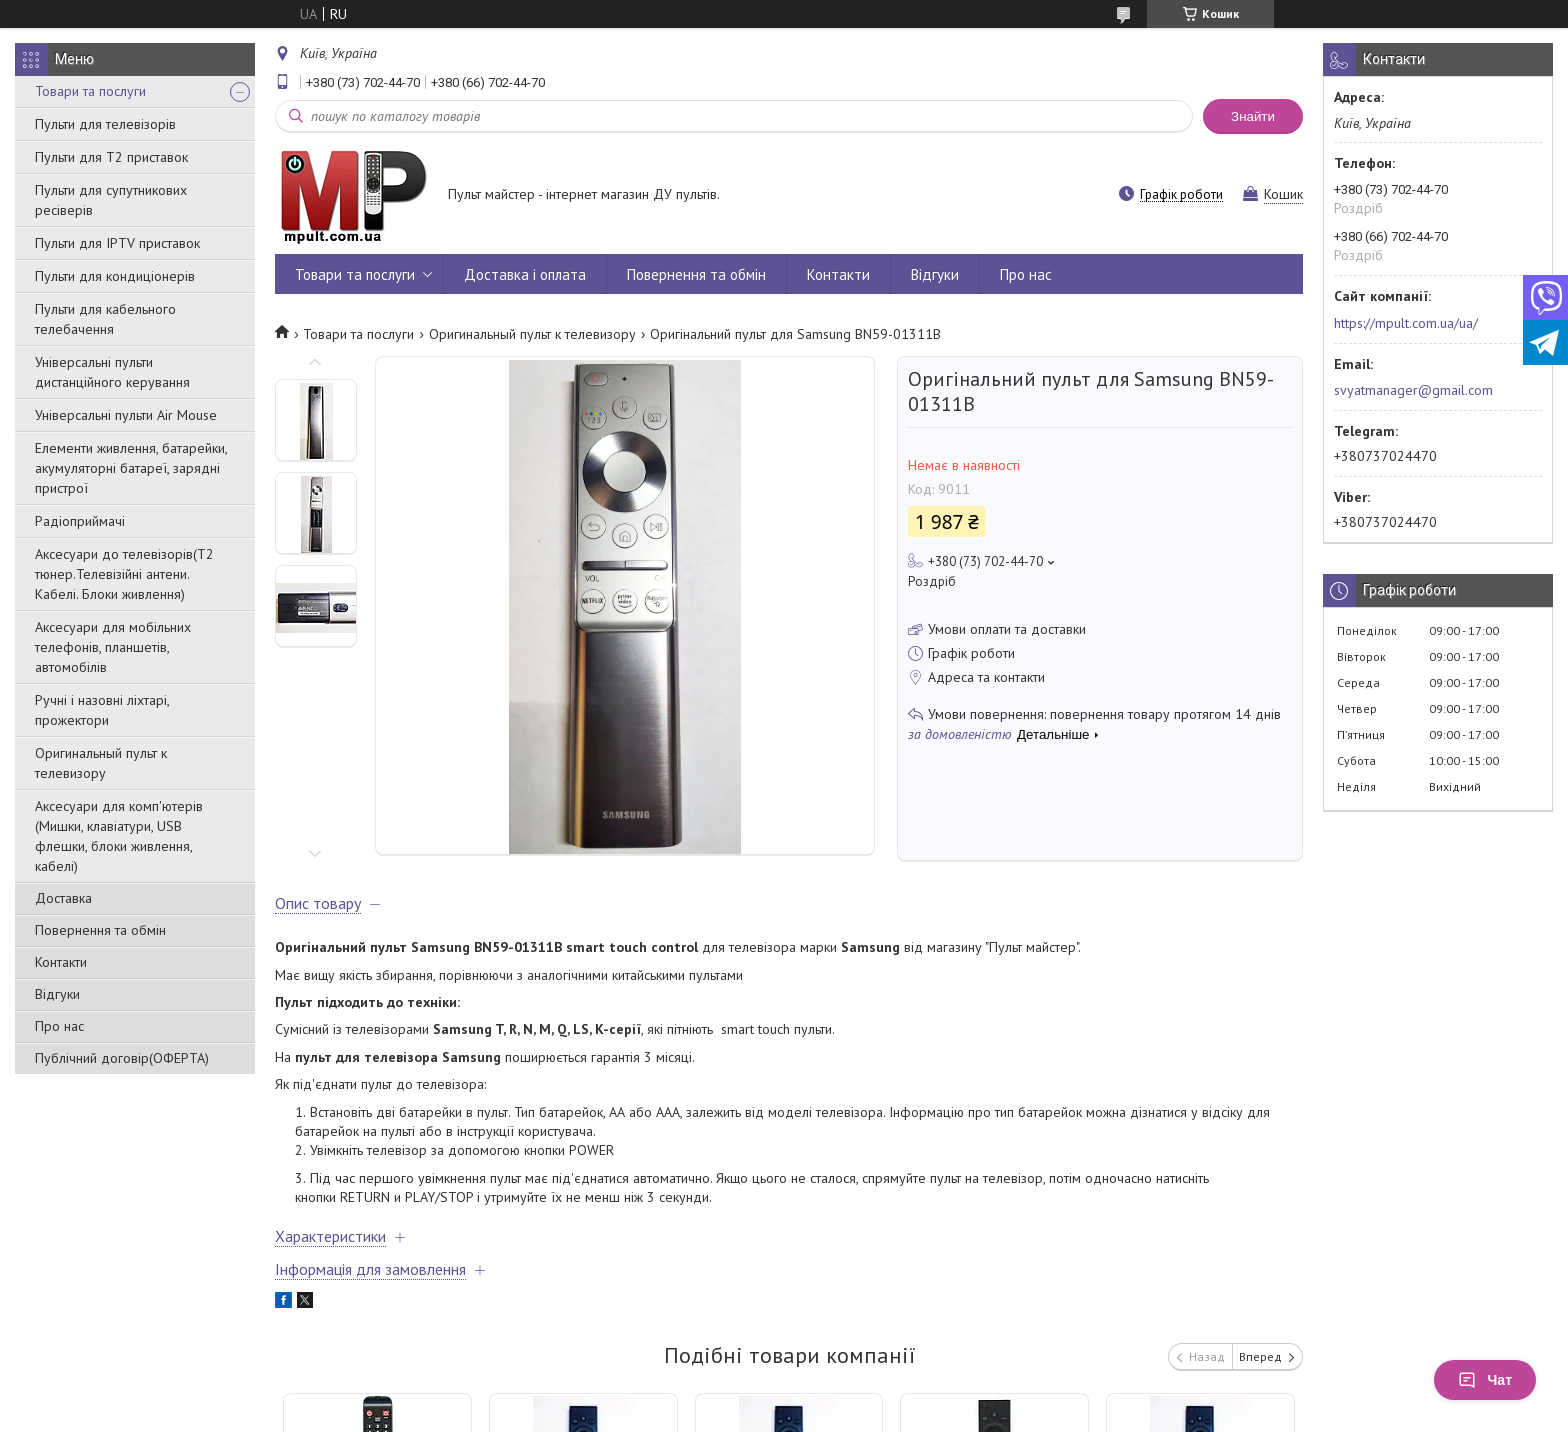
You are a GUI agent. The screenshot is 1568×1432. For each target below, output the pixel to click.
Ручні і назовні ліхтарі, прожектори (102, 710)
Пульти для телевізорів (105, 124)
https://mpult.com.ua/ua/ (1406, 323)
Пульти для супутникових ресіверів (111, 200)
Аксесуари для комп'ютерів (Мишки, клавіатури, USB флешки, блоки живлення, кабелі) (119, 836)
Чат (1485, 1380)
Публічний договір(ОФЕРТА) (122, 1058)
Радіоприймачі (80, 521)
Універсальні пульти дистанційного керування (112, 372)
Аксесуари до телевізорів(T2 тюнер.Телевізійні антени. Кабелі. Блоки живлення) (124, 574)
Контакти (61, 962)
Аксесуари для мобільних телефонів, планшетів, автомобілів (113, 647)
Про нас (59, 1026)
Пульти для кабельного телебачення (105, 319)
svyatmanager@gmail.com (1413, 390)
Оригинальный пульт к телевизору (101, 763)
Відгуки (57, 994)
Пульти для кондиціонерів (115, 276)
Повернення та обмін (100, 930)
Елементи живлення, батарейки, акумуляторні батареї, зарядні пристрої (131, 468)
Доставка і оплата (525, 274)
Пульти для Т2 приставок (111, 157)
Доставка (63, 898)
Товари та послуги (90, 91)
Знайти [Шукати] (1253, 116)
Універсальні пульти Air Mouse (126, 415)
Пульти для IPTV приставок (117, 243)
